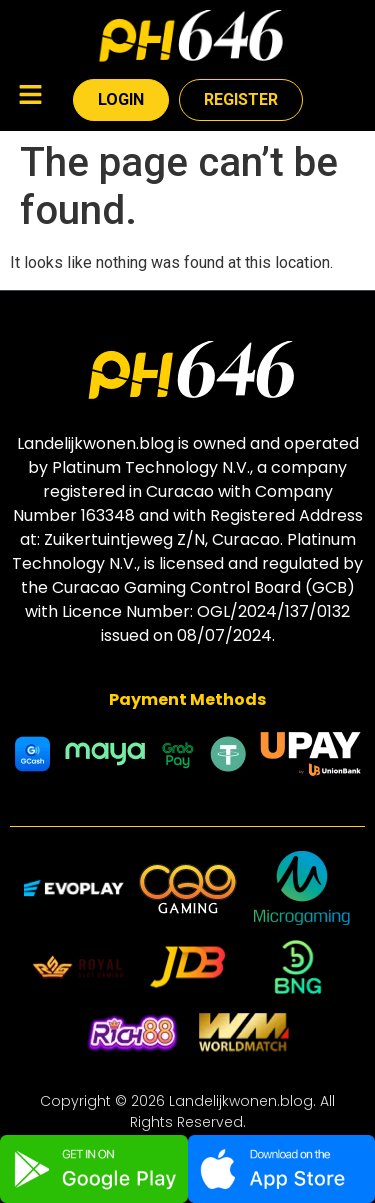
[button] (30, 97)
